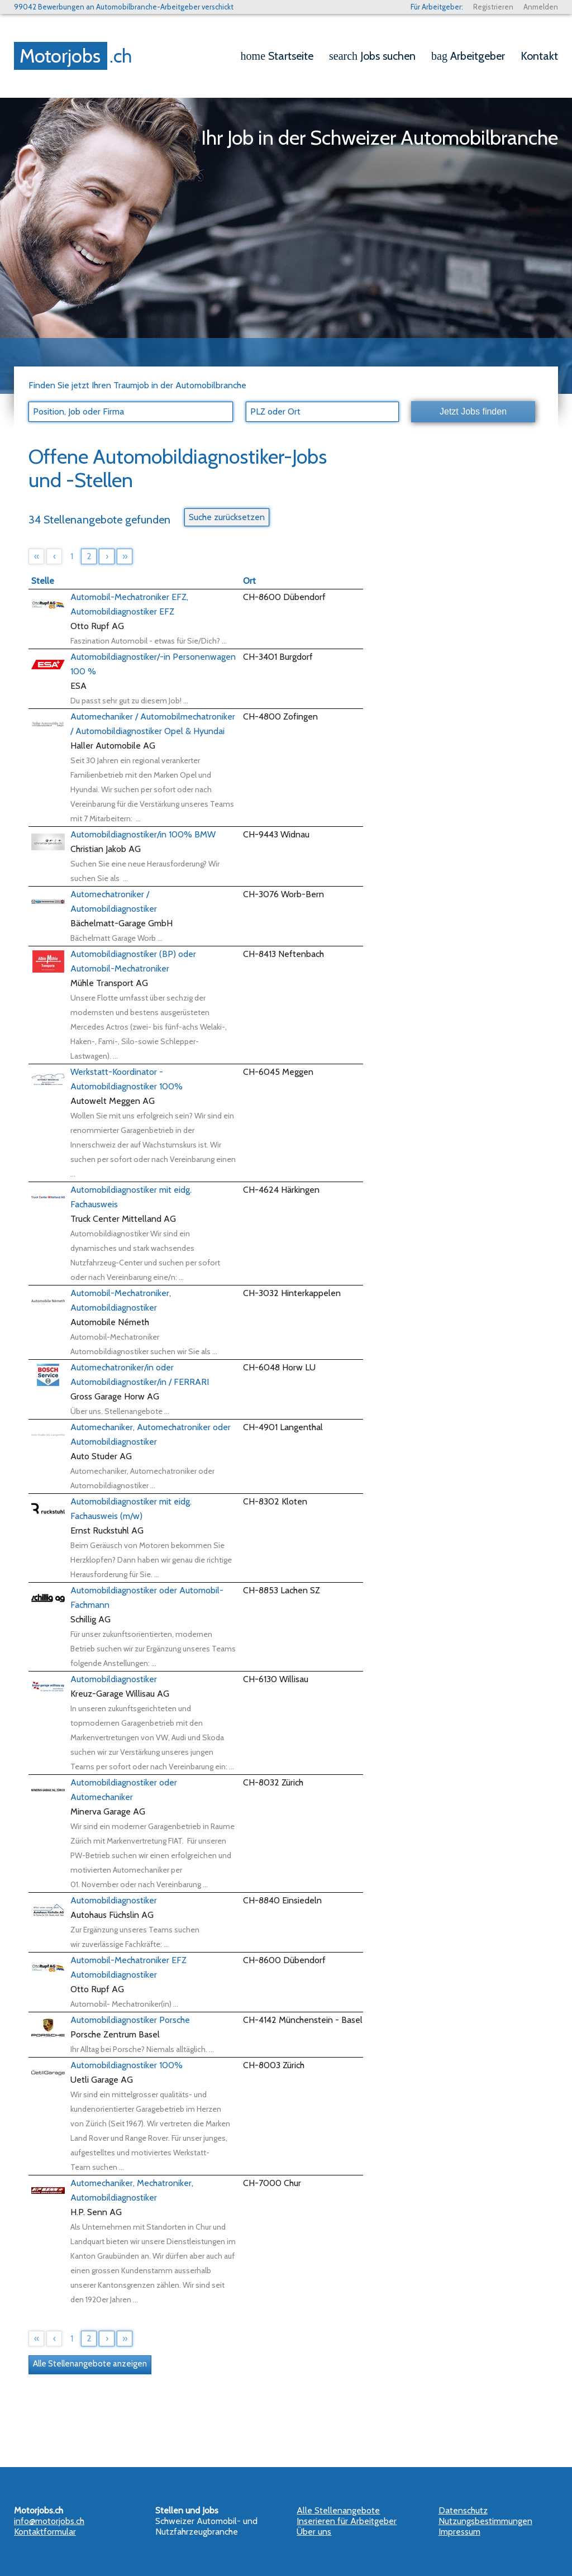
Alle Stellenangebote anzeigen (90, 2364)
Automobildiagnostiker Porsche (130, 2020)
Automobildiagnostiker (113, 1679)
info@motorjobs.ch (49, 2521)
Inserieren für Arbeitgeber (347, 2521)
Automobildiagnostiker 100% (126, 2065)
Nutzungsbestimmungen (485, 2521)
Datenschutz (463, 2510)
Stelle (42, 580)
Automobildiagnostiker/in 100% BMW (143, 834)
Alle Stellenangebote (338, 2510)
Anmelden (540, 6)
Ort (249, 580)
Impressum (459, 2531)
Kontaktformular (45, 2531)
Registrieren (493, 6)
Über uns (314, 2531)
